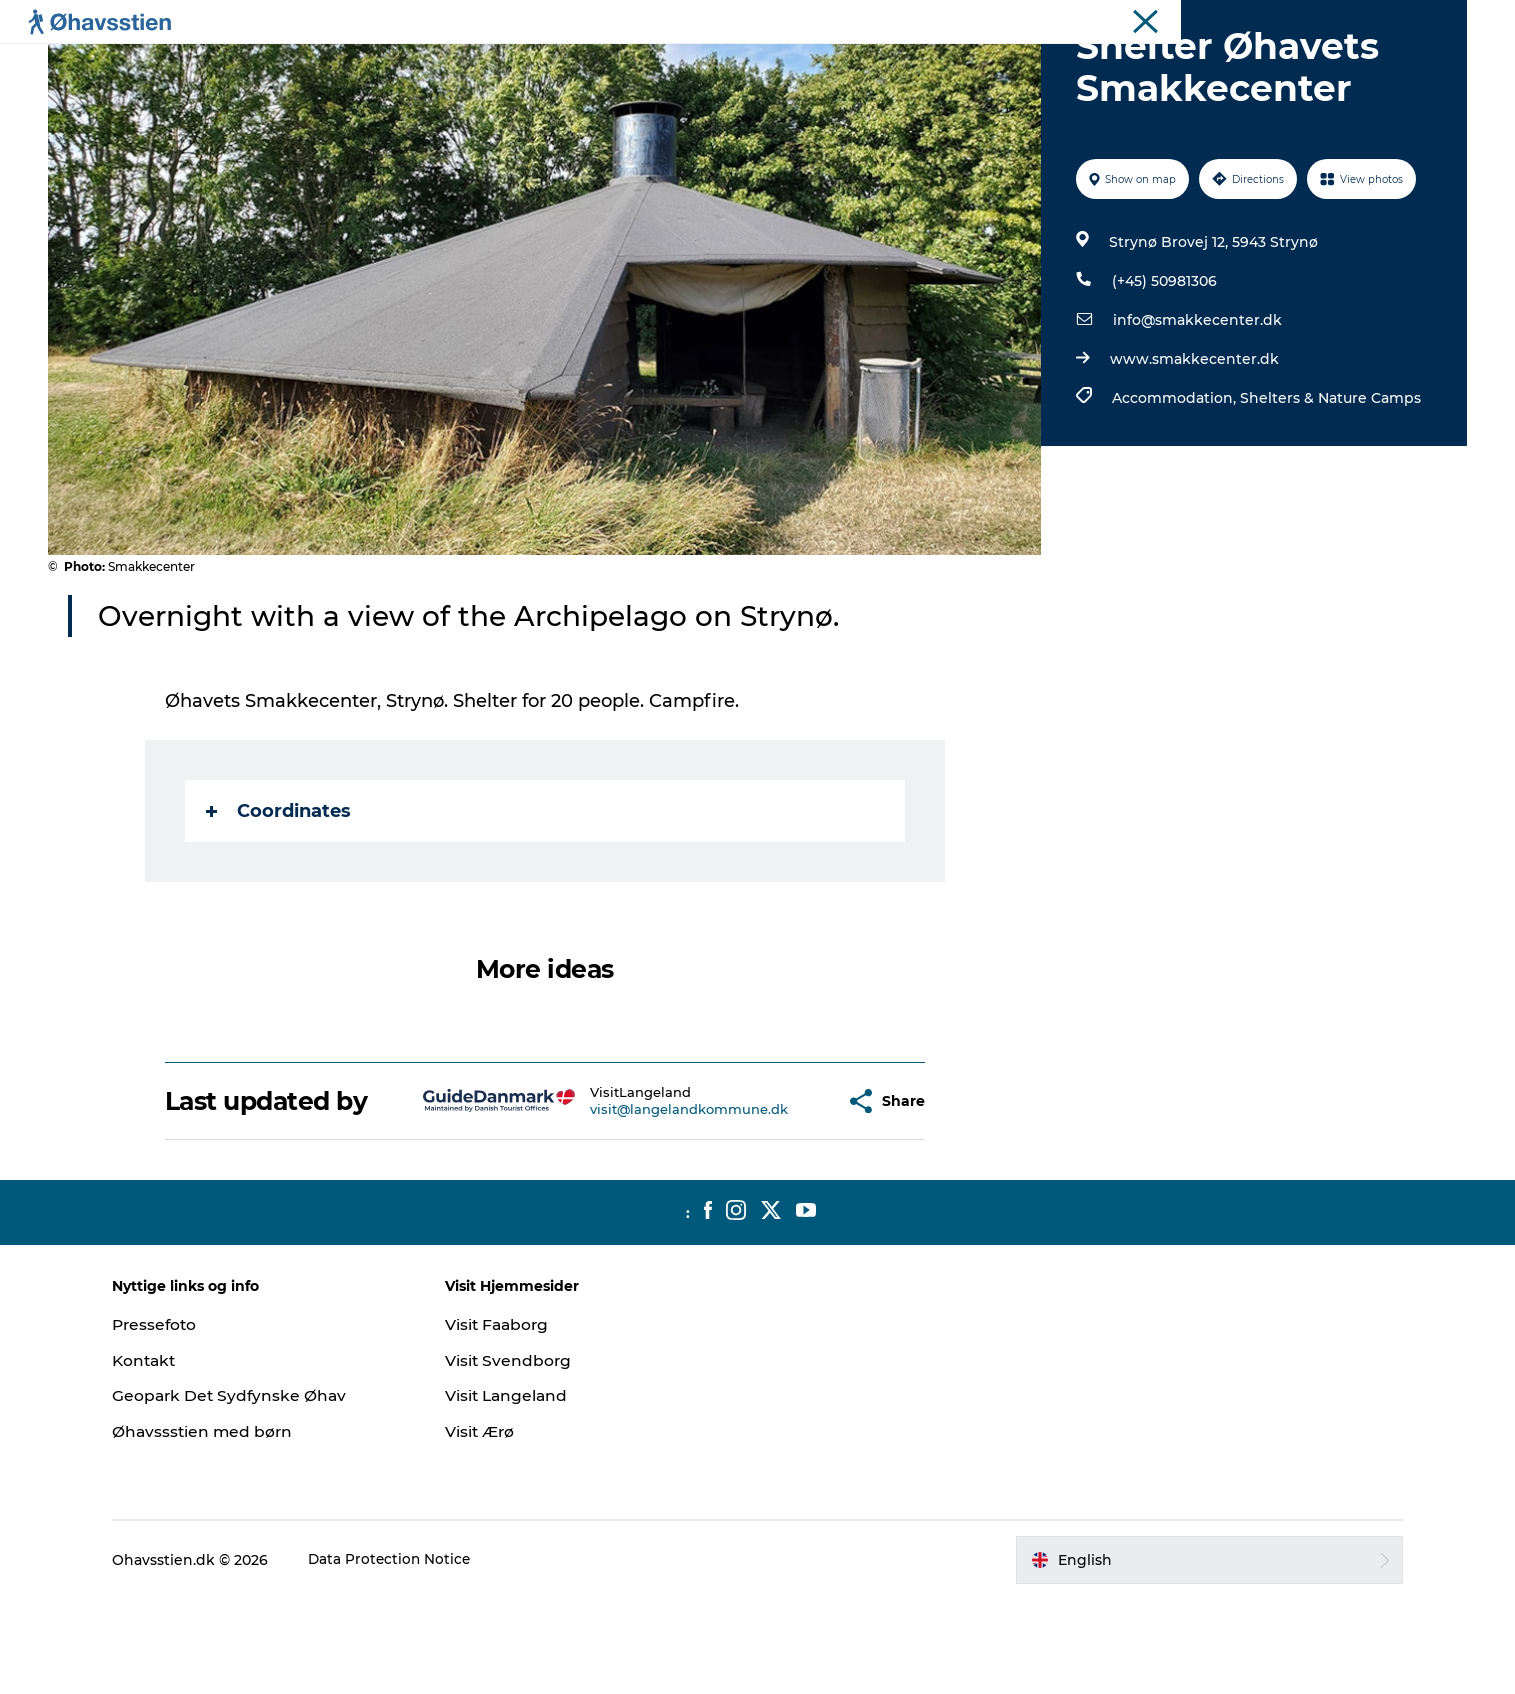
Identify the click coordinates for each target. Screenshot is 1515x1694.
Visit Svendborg (522, 1455)
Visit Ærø (494, 1526)
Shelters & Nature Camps (1329, 493)
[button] (781, 1196)
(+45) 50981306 (1163, 376)
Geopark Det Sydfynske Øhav (257, 1490)
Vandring (798, 64)
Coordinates (279, 906)
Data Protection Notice (417, 1655)
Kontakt (171, 1455)
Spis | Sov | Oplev (671, 64)
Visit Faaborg (511, 1419)
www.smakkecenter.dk (1193, 454)
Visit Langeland (521, 1490)
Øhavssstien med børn (230, 1526)
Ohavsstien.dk (1421, 19)
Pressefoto (182, 1419)
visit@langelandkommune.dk (641, 1204)
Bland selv (995, 64)
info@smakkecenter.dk (1196, 415)
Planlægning (529, 64)
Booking (895, 64)
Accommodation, (1175, 493)
